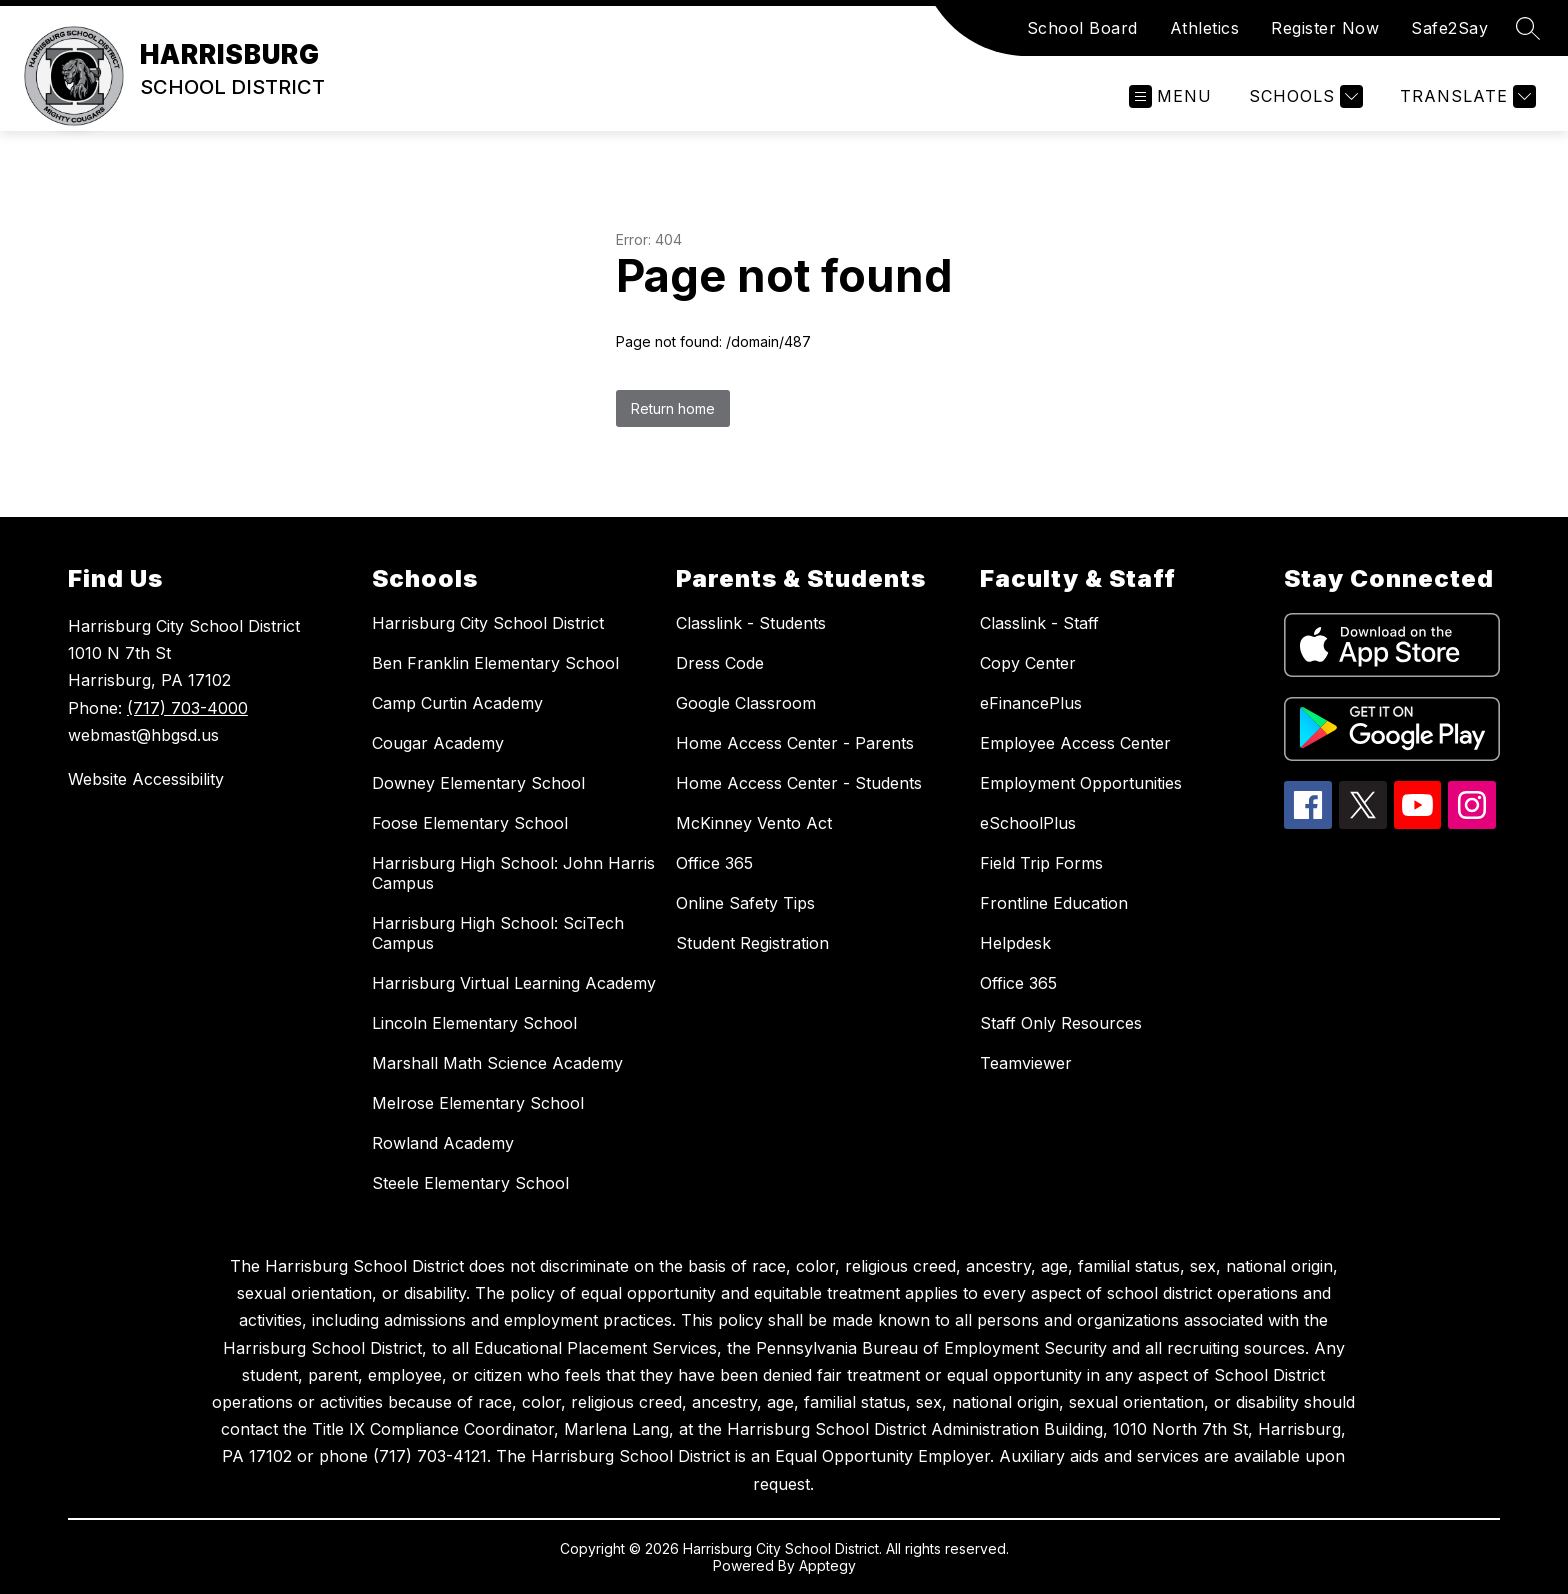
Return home (673, 408)
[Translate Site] (1465, 96)
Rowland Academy (443, 1143)
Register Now (1325, 28)
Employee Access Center (1075, 743)
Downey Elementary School (478, 783)
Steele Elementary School (470, 1183)
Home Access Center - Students (799, 783)
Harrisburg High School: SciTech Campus (498, 933)
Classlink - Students (751, 623)
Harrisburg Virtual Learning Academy (514, 983)
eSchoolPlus (1028, 823)
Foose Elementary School (470, 823)
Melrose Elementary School (478, 1103)
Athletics (1205, 28)
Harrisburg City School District (488, 623)
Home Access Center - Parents (795, 743)
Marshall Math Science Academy (497, 1063)
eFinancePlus (1031, 703)
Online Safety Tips (745, 903)
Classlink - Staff (1039, 623)
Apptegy (827, 1565)
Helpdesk (1015, 943)
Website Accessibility (146, 779)
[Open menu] (1170, 96)
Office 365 (714, 863)
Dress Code (720, 663)
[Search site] (1528, 28)
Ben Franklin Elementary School (495, 663)
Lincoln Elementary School (474, 1023)
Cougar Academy (438, 743)
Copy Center (1028, 663)
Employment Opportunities (1081, 783)
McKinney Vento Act (754, 823)
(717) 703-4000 (187, 708)
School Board (1082, 28)
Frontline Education (1054, 903)
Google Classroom (746, 703)
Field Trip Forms (1041, 863)
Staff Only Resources (1061, 1023)
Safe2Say (1449, 28)
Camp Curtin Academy (457, 703)
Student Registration (752, 943)
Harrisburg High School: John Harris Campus (513, 873)
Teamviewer (1026, 1063)
